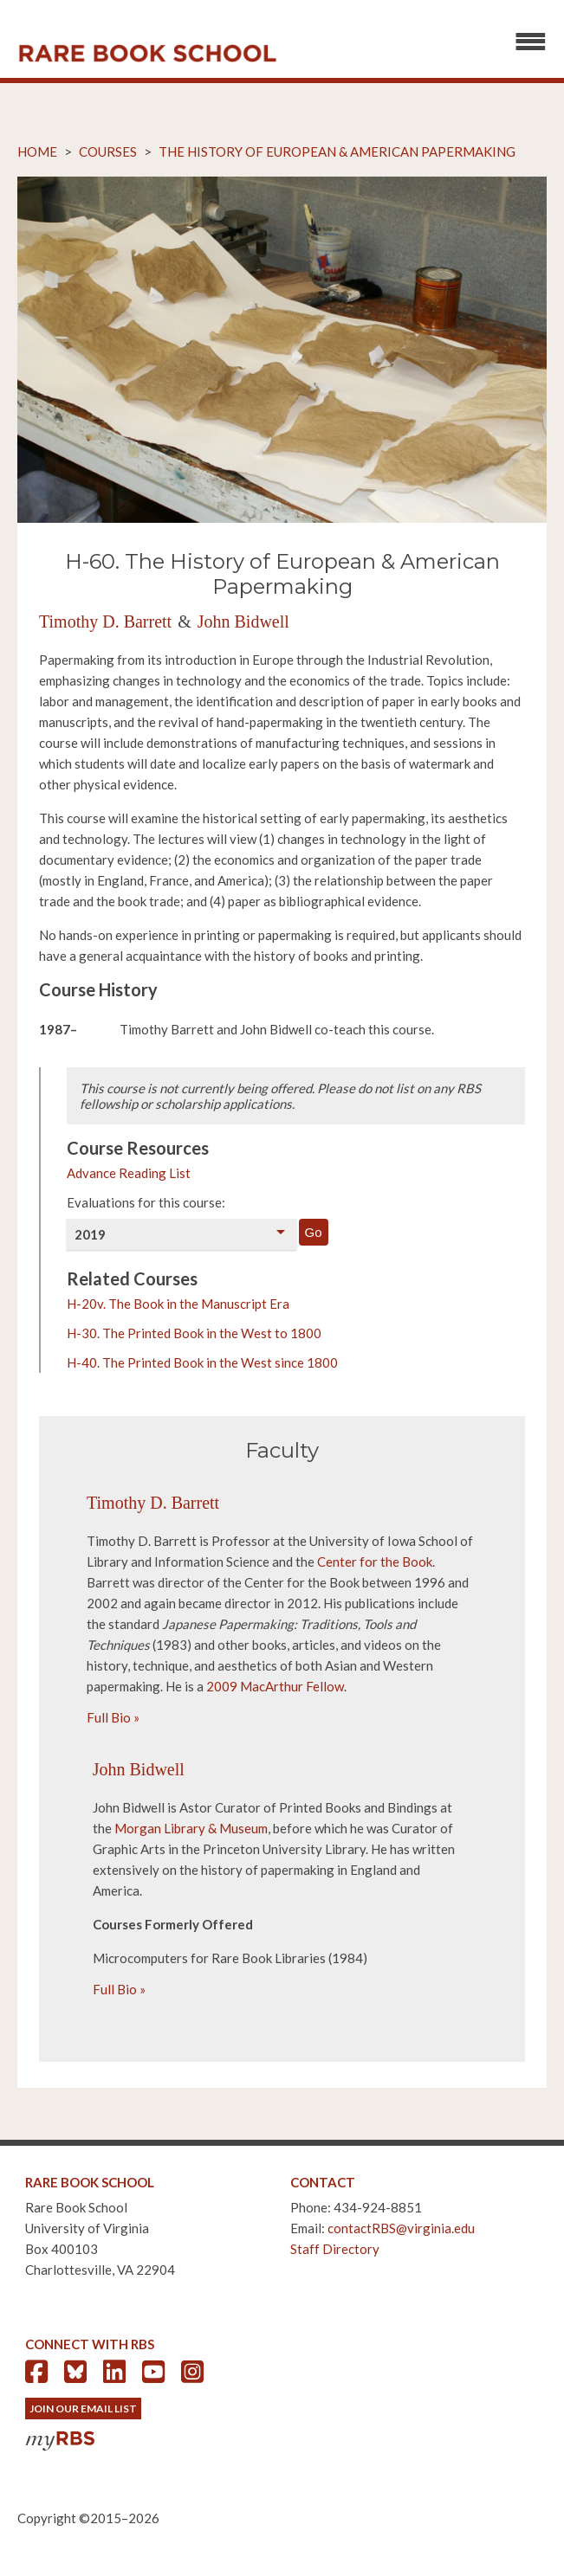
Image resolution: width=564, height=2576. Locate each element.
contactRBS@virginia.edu (401, 2228)
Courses (108, 151)
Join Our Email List (83, 2408)
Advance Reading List (129, 1173)
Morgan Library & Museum (191, 1828)
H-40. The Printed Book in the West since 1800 (202, 1362)
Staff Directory (334, 2249)
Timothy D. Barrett (105, 621)
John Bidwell (243, 621)
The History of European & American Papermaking (337, 151)
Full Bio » (113, 1717)
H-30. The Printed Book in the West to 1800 (194, 1333)
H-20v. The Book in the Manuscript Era (178, 1303)
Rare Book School (147, 53)
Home (37, 151)
